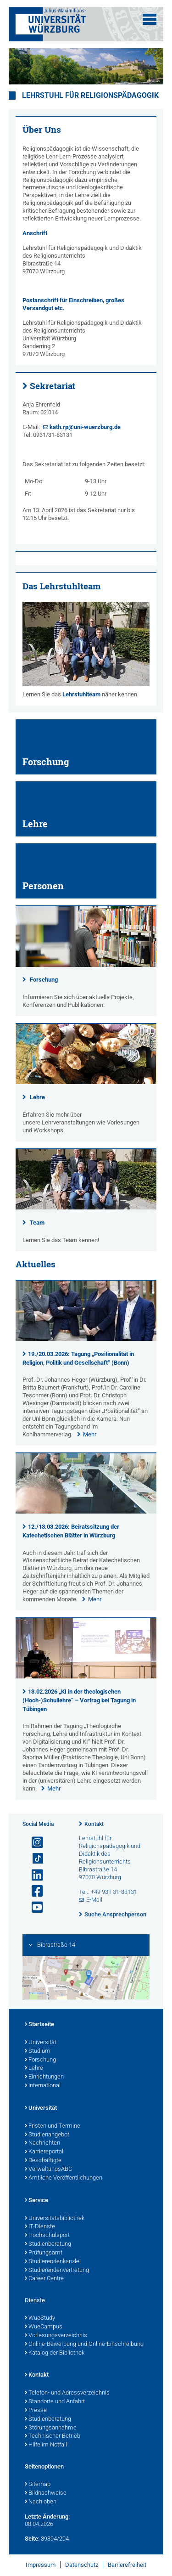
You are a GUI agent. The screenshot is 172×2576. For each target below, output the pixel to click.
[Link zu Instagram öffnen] (33, 1843)
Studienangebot (47, 2135)
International (43, 2086)
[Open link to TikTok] (33, 1859)
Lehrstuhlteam (81, 694)
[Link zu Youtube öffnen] (33, 1907)
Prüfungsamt (43, 2253)
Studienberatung (48, 2244)
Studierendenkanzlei (53, 2262)
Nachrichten (42, 2143)
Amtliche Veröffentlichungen (63, 2178)
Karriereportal (44, 2152)
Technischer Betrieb (52, 2436)
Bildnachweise (46, 2493)
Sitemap (37, 2484)
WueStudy (40, 2318)
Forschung (44, 979)
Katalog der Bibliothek (54, 2353)
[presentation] (86, 1338)
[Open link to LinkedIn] (33, 1875)
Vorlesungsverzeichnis (56, 2336)
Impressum (40, 2564)
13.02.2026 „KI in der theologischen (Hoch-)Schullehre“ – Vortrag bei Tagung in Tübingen (79, 1700)
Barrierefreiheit (127, 2564)
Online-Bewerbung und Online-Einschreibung (84, 2344)
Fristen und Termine (52, 2126)
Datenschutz (81, 2564)
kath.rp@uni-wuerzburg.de (85, 427)
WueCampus (43, 2327)
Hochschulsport (47, 2235)
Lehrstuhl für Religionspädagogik (90, 95)
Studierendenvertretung (57, 2270)
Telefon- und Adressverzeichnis (67, 2393)
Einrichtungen (44, 2077)
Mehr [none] (89, 1434)
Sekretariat (52, 385)
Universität (40, 2043)
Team (37, 1222)
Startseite (39, 2025)
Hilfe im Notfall (46, 2445)
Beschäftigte (43, 2161)
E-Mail (94, 1899)
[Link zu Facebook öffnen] (33, 1891)
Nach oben (40, 2502)
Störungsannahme (51, 2428)
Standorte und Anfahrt (55, 2402)
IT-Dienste (40, 2227)
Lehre (37, 1097)
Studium (37, 2051)
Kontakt (94, 1824)
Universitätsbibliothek (54, 2218)
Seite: (32, 2538)
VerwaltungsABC (48, 2169)
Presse (36, 2411)
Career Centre (44, 2279)
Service (36, 2201)
